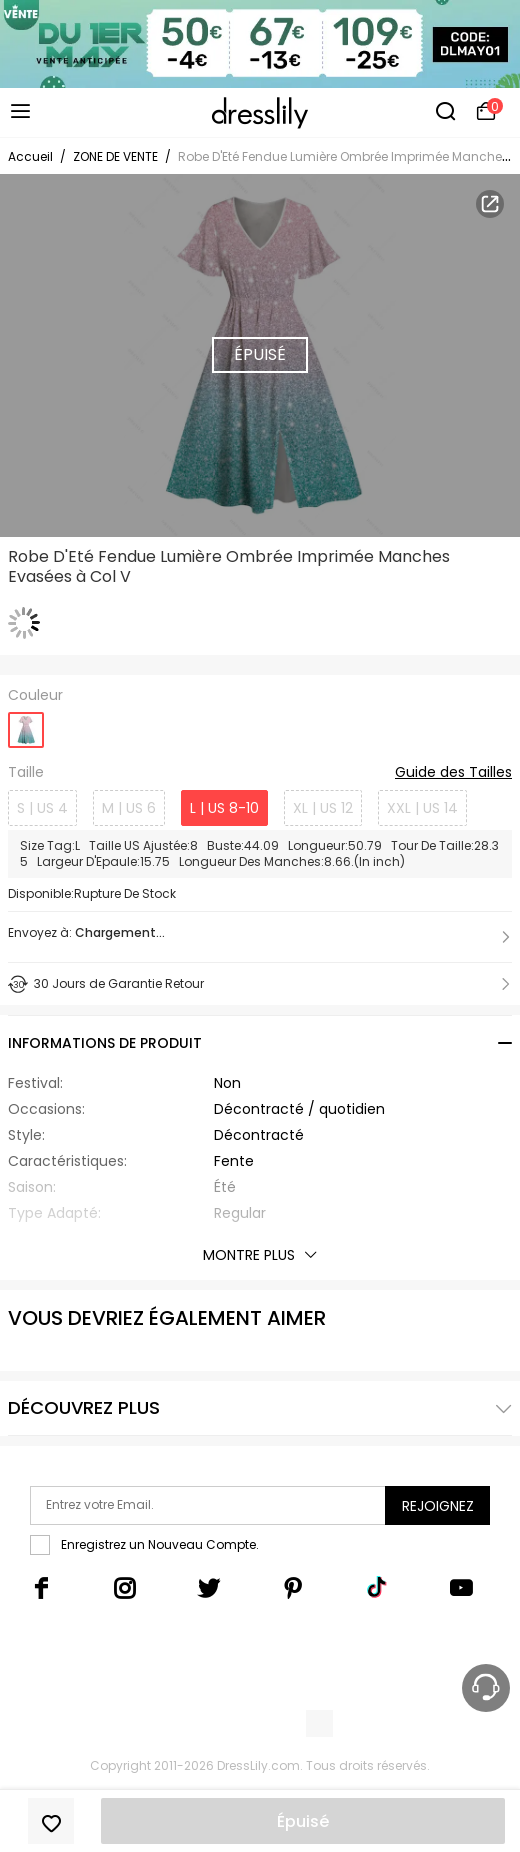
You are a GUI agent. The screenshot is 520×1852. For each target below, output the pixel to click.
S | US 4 (42, 808)
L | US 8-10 (224, 808)
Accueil (30, 156)
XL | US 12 (323, 808)
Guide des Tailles (453, 773)
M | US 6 (129, 808)
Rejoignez (438, 1506)
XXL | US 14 (422, 808)
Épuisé (303, 1821)
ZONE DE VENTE (115, 156)
